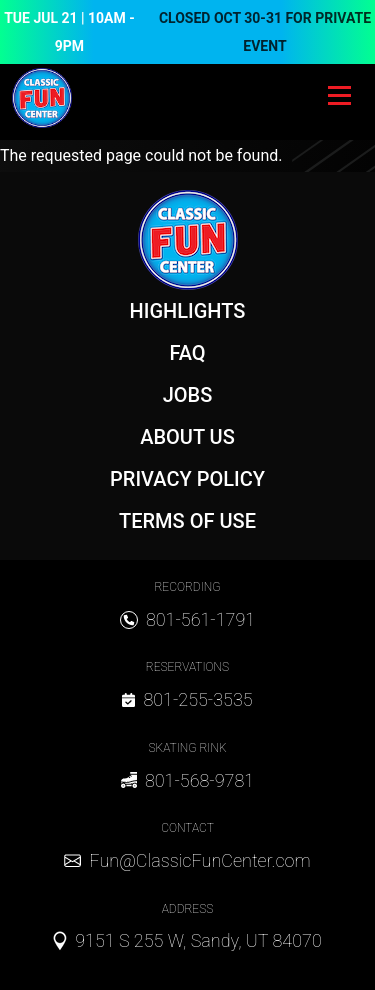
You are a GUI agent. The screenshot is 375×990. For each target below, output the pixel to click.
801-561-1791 (200, 619)
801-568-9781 (199, 780)
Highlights (188, 311)
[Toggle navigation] (339, 98)
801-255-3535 (197, 699)
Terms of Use (187, 521)
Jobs (188, 395)
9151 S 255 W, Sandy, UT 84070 (198, 940)
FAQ (187, 353)
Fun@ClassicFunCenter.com (199, 860)
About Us (187, 437)
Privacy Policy (187, 479)
